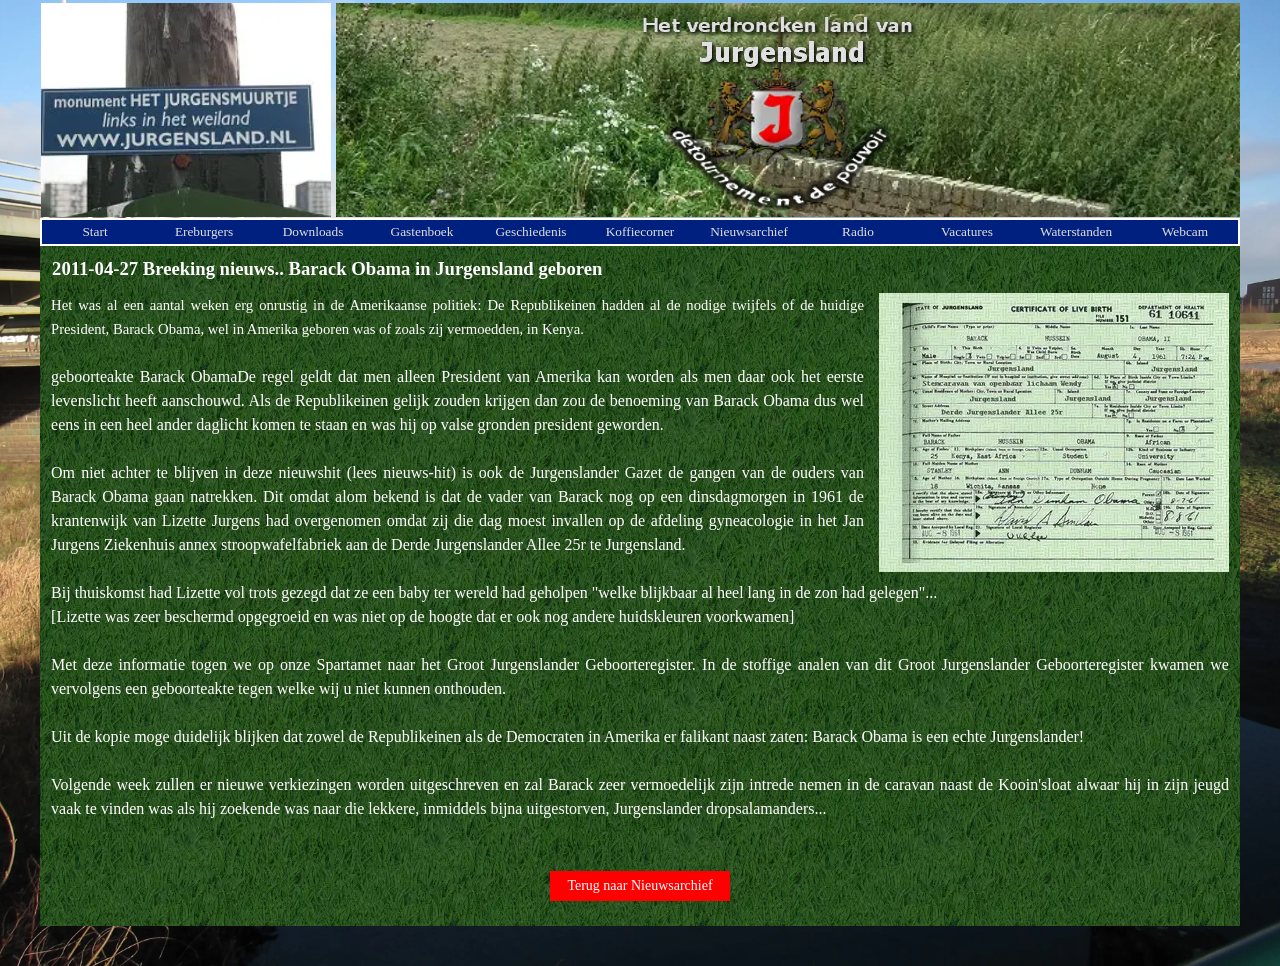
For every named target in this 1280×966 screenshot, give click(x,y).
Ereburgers (204, 231)
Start (94, 231)
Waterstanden (1076, 231)
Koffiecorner (640, 231)
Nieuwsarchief (749, 231)
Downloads (313, 231)
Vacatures (967, 231)
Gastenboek (422, 231)
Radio (858, 231)
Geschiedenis (530, 231)
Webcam (1185, 231)
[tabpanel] (640, 569)
